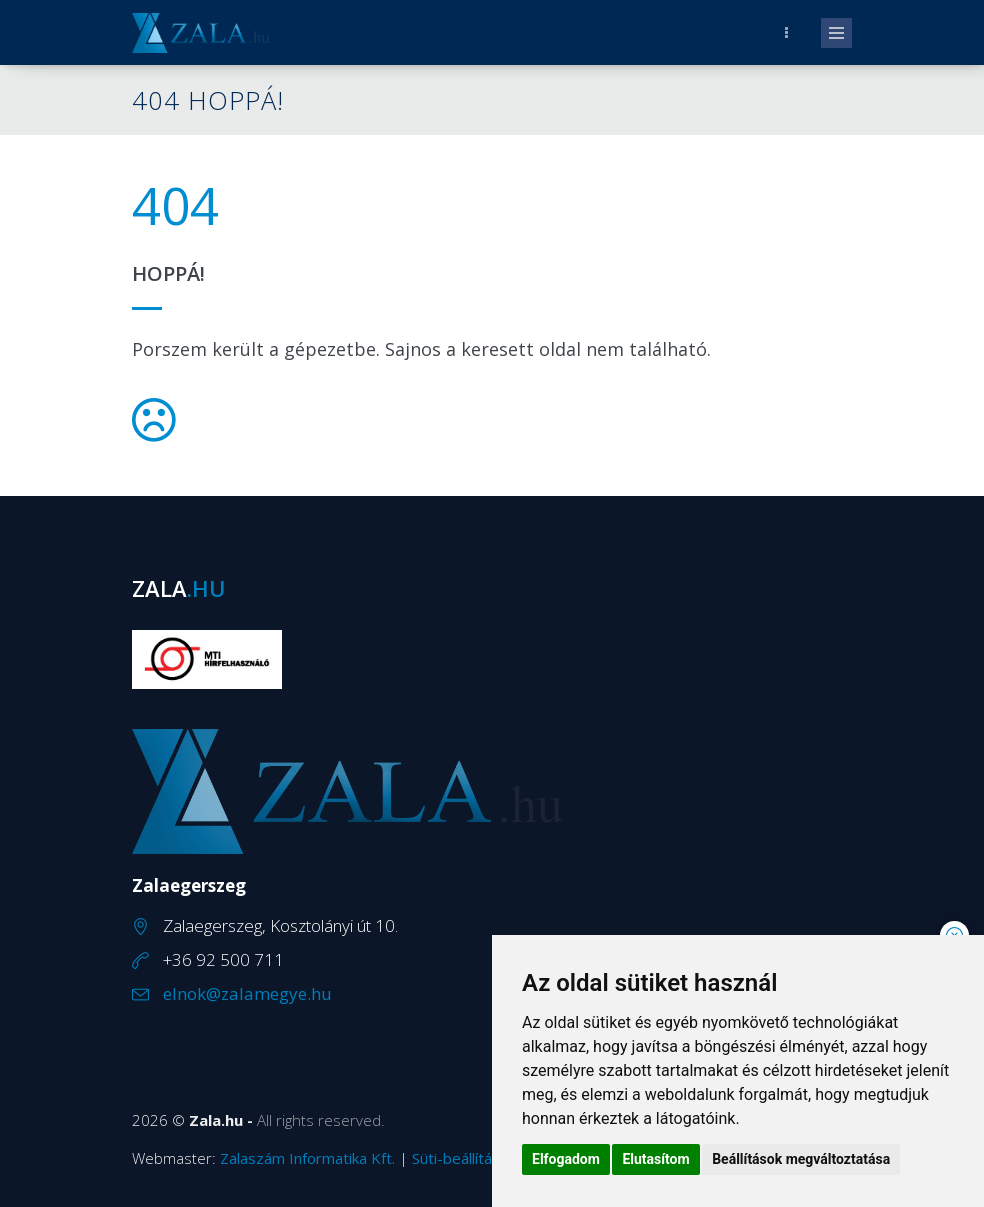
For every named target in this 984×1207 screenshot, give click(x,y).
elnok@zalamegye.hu (247, 993)
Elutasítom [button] (655, 1159)
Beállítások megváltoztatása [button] (801, 1159)
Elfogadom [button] (566, 1159)
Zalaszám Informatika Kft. (307, 1158)
